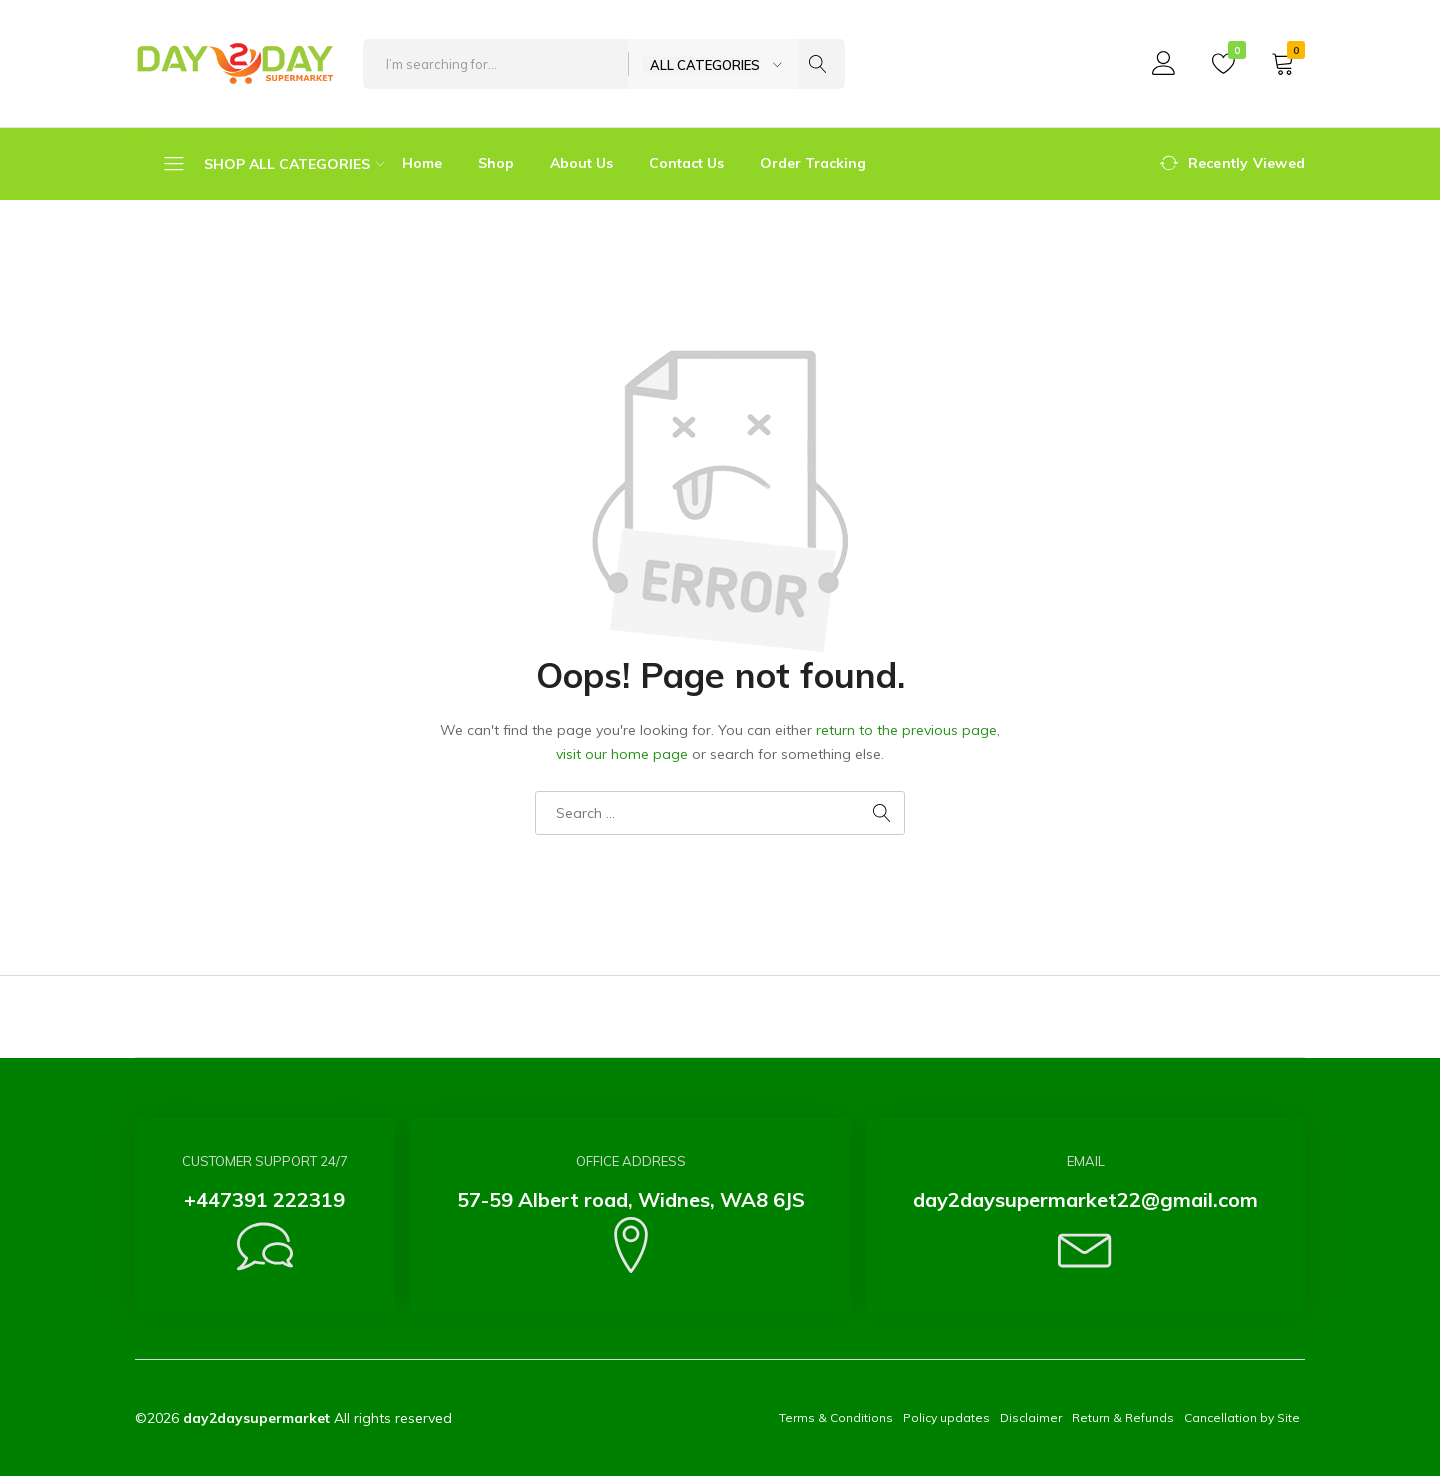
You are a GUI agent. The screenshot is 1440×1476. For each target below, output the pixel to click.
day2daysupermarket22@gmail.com (1085, 1199)
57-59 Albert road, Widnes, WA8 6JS (631, 1199)
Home (422, 163)
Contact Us (686, 163)
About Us (581, 163)
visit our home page (622, 754)
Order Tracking (813, 163)
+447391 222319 (264, 1199)
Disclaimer (1031, 1417)
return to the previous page (906, 730)
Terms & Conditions (836, 1417)
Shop (496, 163)
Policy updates (946, 1417)
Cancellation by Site (1242, 1417)
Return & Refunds (1123, 1417)
